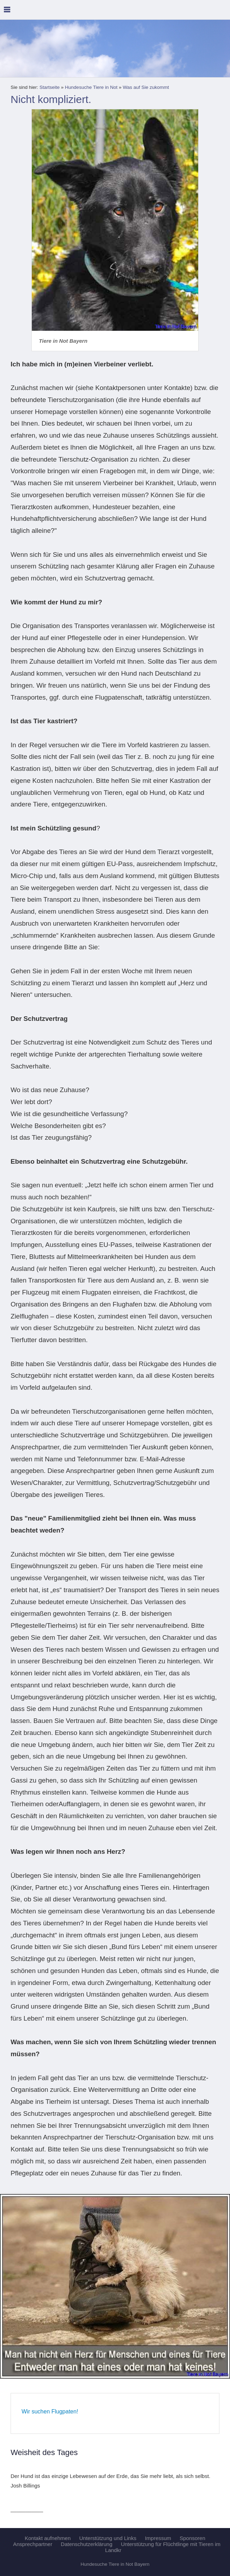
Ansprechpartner (32, 2544)
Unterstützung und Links (107, 2538)
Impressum (158, 2538)
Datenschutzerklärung (86, 2544)
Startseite (50, 87)
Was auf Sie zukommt (146, 87)
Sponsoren (193, 2538)
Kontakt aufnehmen (48, 2538)
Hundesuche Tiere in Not (91, 87)
